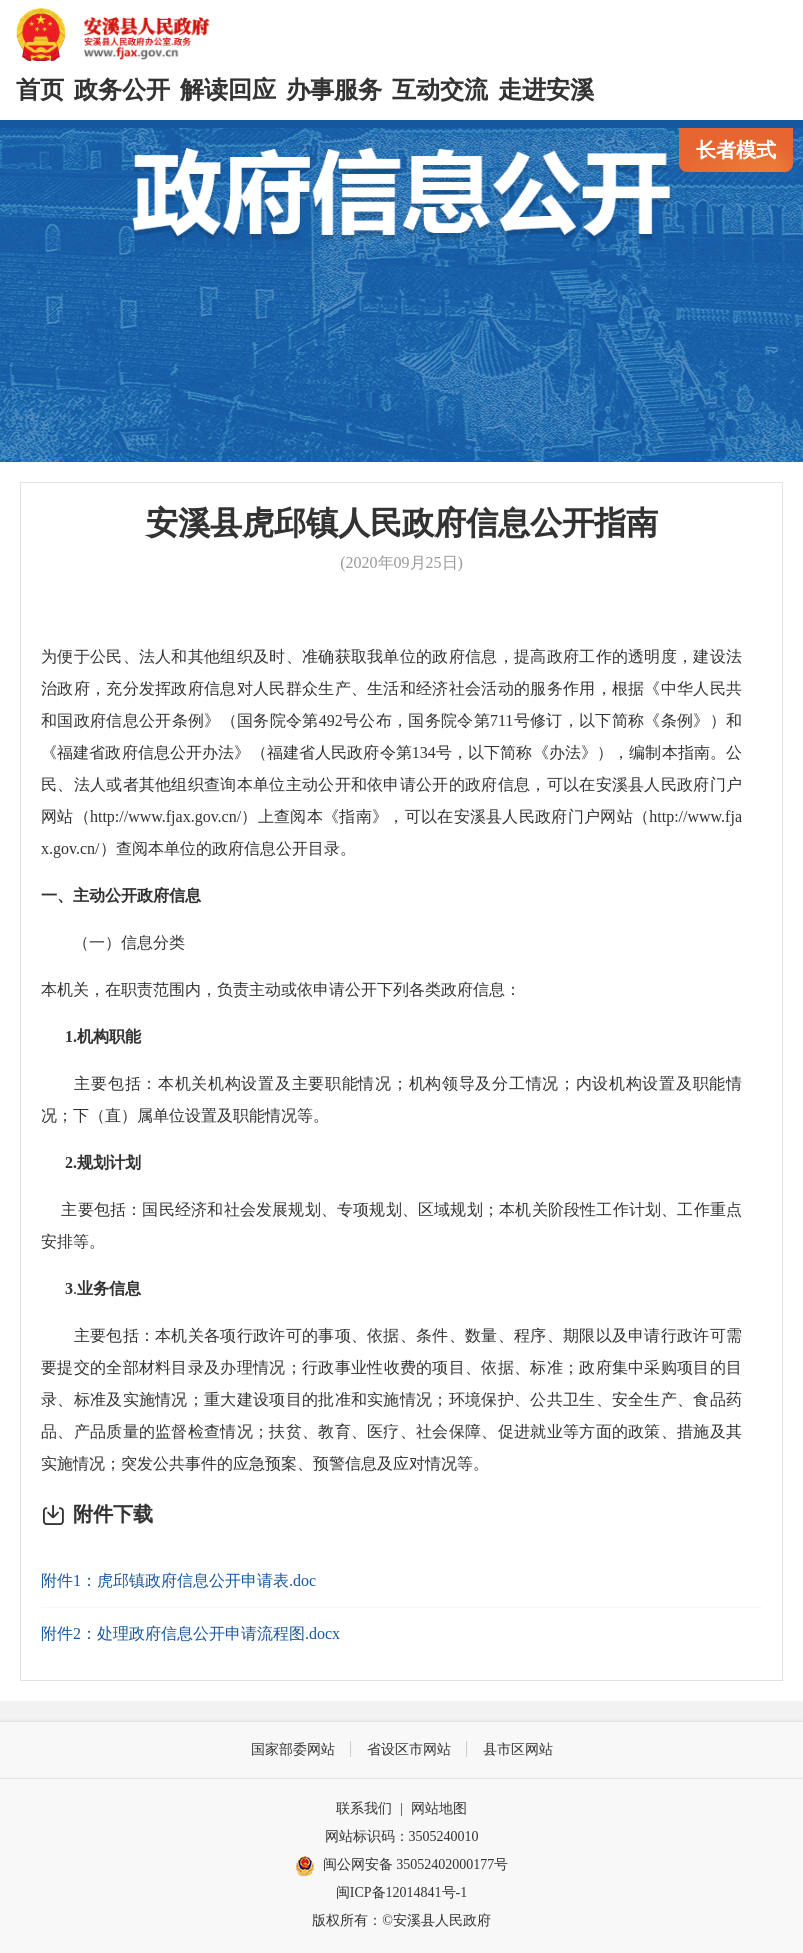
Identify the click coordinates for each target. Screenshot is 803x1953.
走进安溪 (546, 90)
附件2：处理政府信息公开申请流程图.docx (190, 1633)
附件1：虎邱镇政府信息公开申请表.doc (178, 1580)
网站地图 (439, 1808)
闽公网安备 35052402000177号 (402, 1866)
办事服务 (334, 90)
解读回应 (228, 90)
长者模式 (736, 150)
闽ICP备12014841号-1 (401, 1892)
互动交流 (440, 90)
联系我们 (364, 1808)
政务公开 (122, 90)
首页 (40, 90)
